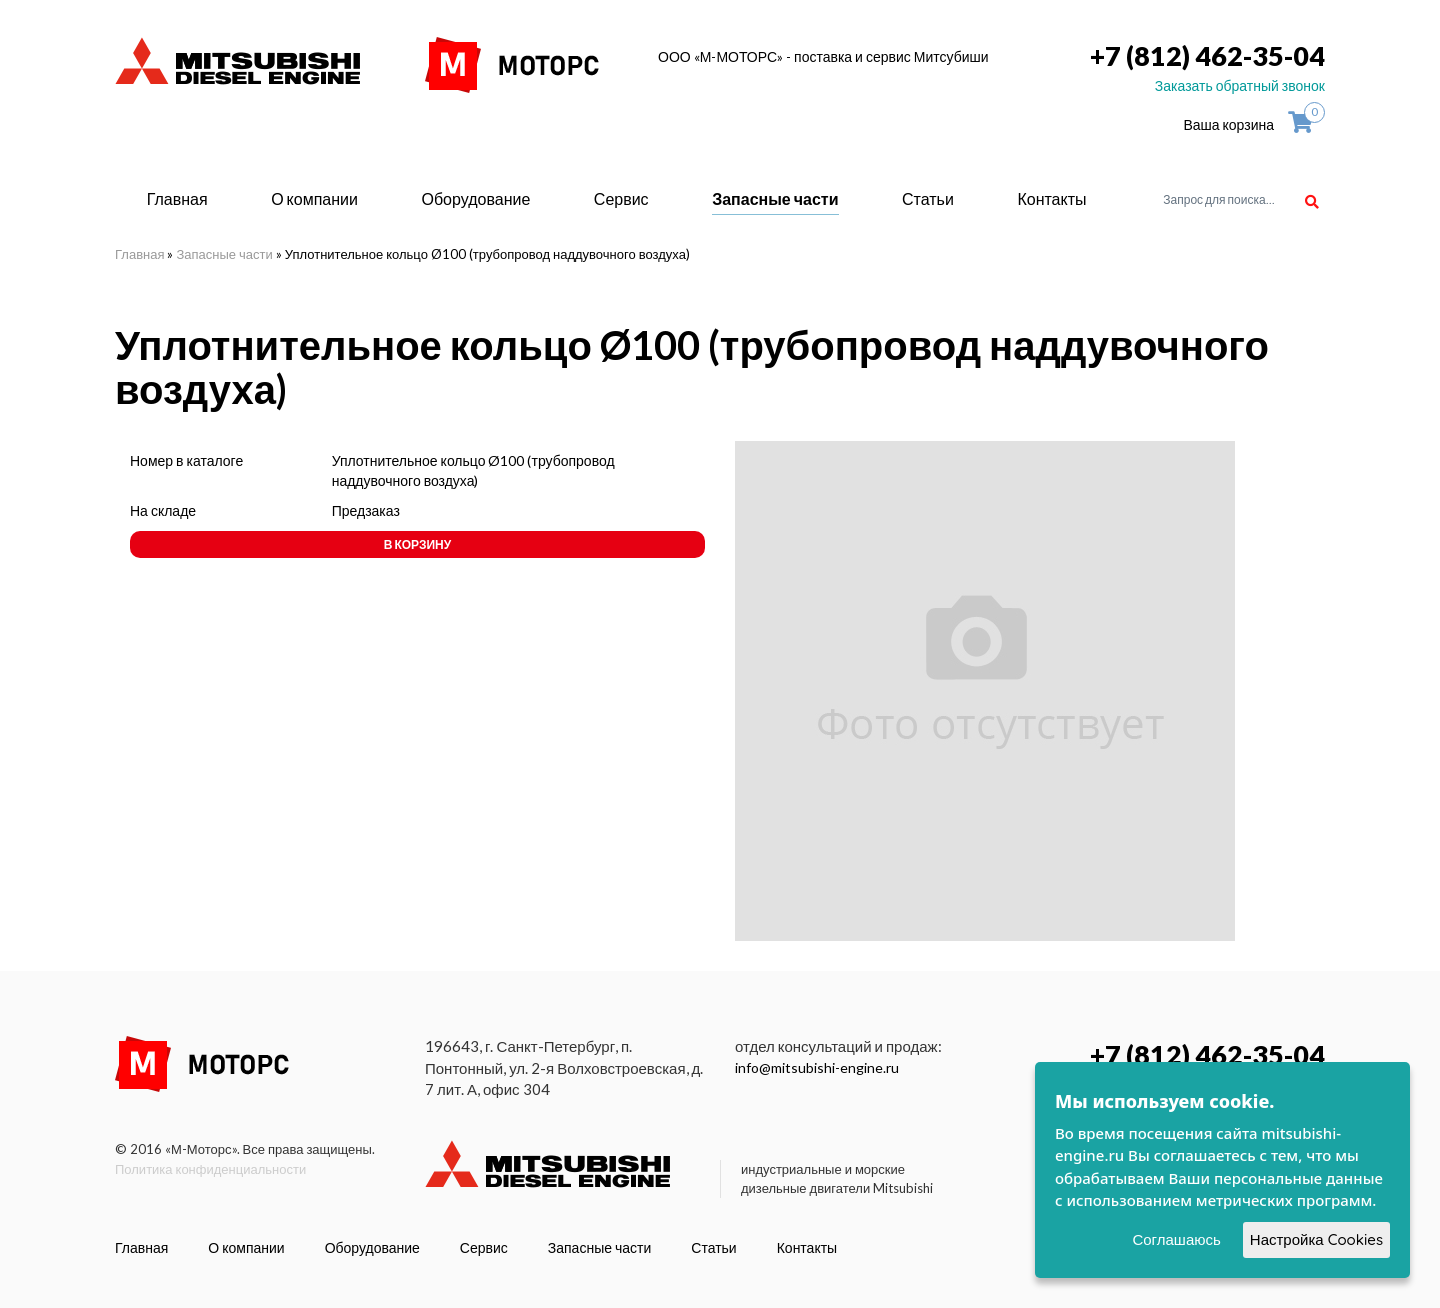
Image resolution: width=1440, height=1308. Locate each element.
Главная (177, 198)
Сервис (621, 198)
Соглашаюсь (1176, 1239)
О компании (314, 198)
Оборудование (475, 198)
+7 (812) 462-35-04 (1207, 55)
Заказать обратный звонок (1240, 85)
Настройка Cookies (1316, 1239)
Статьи (928, 198)
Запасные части (775, 198)
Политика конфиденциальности (210, 1169)
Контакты (1051, 198)
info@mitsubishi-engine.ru (817, 1067)
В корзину (417, 544)
